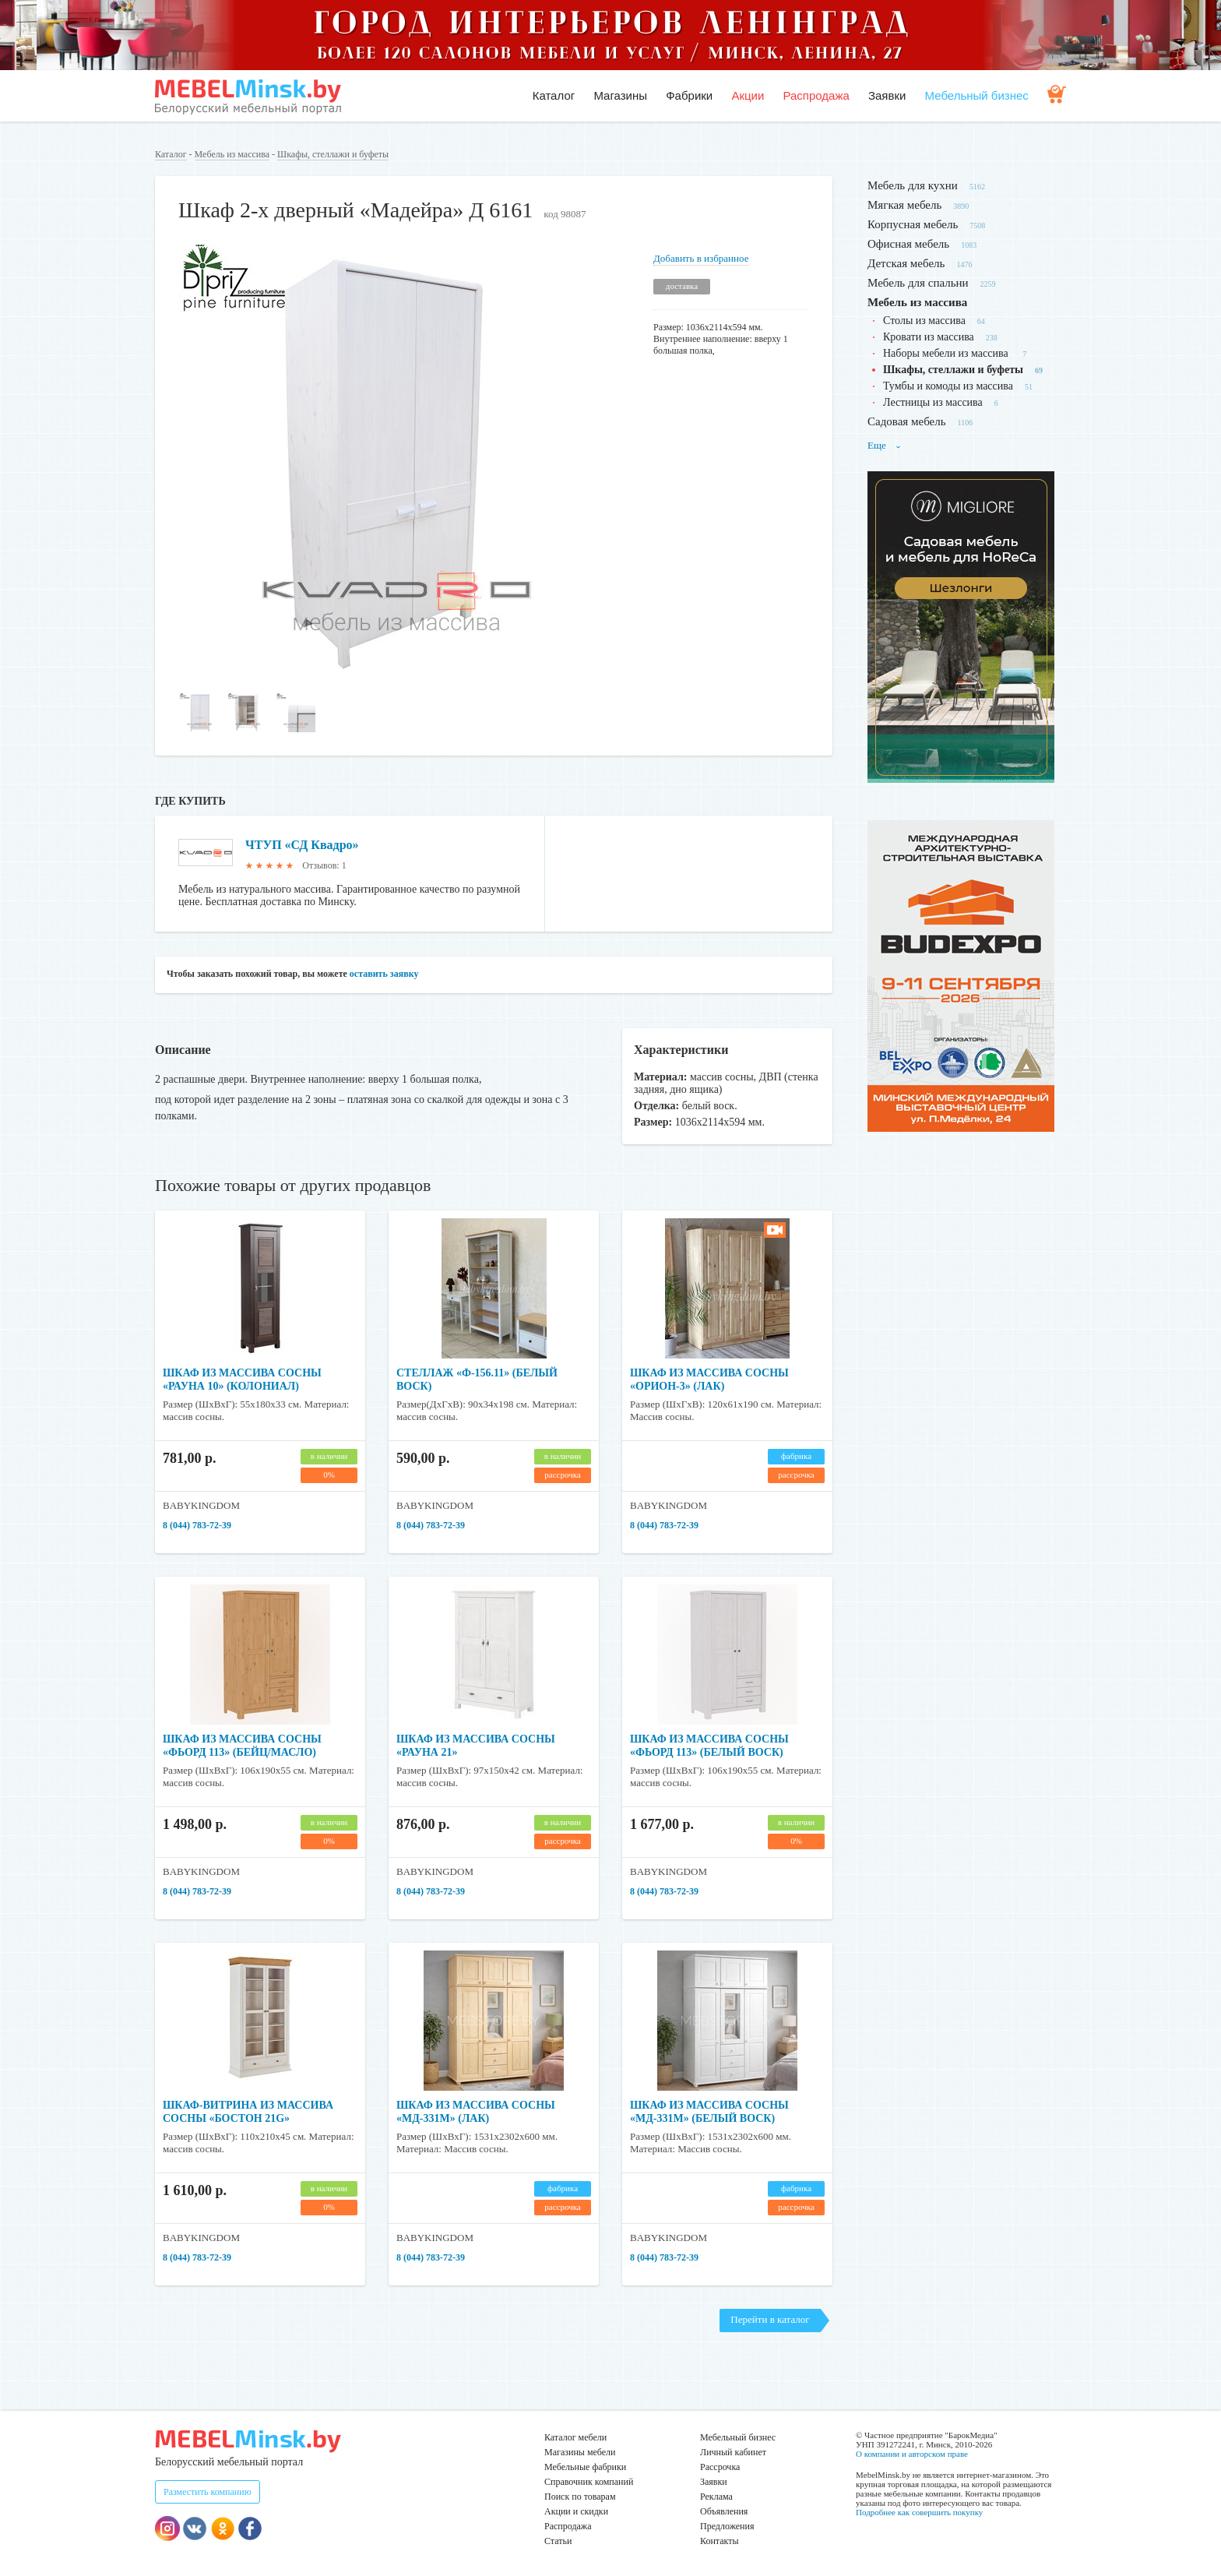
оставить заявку (384, 973)
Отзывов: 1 (324, 865)
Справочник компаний (588, 2481)
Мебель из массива (232, 154)
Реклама (716, 2496)
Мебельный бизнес (977, 95)
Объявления (724, 2511)
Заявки (887, 95)
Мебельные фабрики (585, 2466)
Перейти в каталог (769, 2319)
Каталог (554, 95)
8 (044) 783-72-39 (197, 1525)
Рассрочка (720, 2466)
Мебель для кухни (912, 185)
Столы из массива (924, 320)
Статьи (558, 2540)
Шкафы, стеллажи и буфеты (333, 154)
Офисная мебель (908, 244)
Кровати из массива (928, 337)
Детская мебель (906, 263)
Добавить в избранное (700, 258)
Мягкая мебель (904, 205)
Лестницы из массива (933, 402)
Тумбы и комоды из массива (948, 386)
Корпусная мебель (912, 224)
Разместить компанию (208, 2491)
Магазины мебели (580, 2452)
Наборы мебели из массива (947, 353)
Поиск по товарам (580, 2496)
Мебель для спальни (918, 283)
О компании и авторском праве (912, 2453)
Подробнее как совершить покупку (919, 2512)
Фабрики (689, 95)
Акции (747, 95)
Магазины (620, 95)
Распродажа (816, 95)
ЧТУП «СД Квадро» (302, 844)
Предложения (727, 2526)
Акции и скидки (576, 2511)
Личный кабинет (733, 2452)
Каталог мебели (575, 2437)
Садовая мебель (906, 421)
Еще (884, 445)
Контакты (719, 2540)
